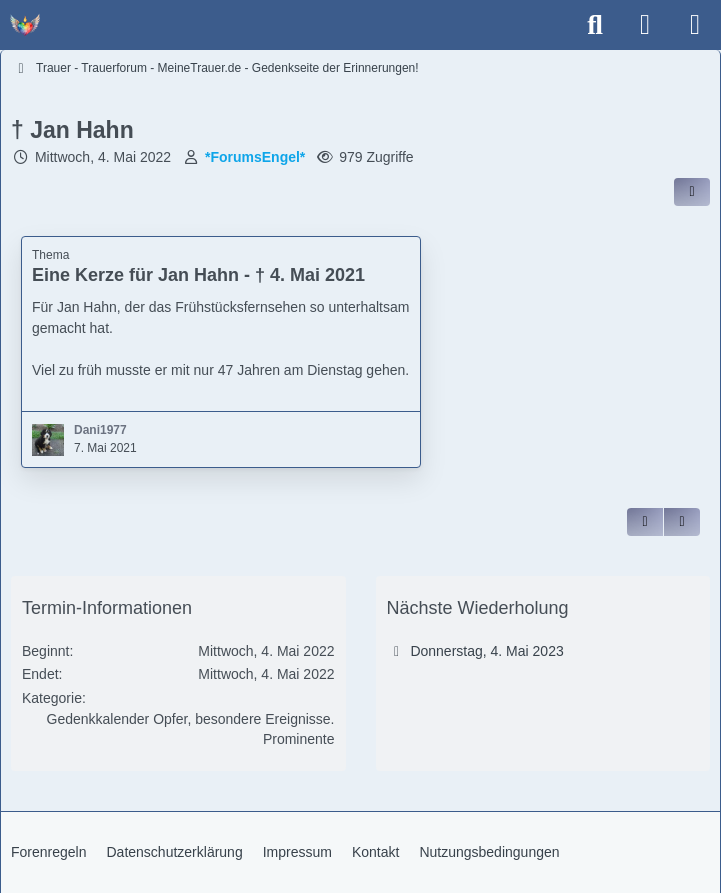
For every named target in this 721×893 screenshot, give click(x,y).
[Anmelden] (645, 25)
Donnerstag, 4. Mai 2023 (486, 651)
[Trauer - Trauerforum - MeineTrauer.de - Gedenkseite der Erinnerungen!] (25, 25)
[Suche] (595, 25)
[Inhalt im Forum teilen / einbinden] (692, 192)
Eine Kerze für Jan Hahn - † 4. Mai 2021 (198, 275)
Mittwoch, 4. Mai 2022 (103, 157)
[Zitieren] (645, 522)
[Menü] (695, 25)
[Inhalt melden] (682, 522)
